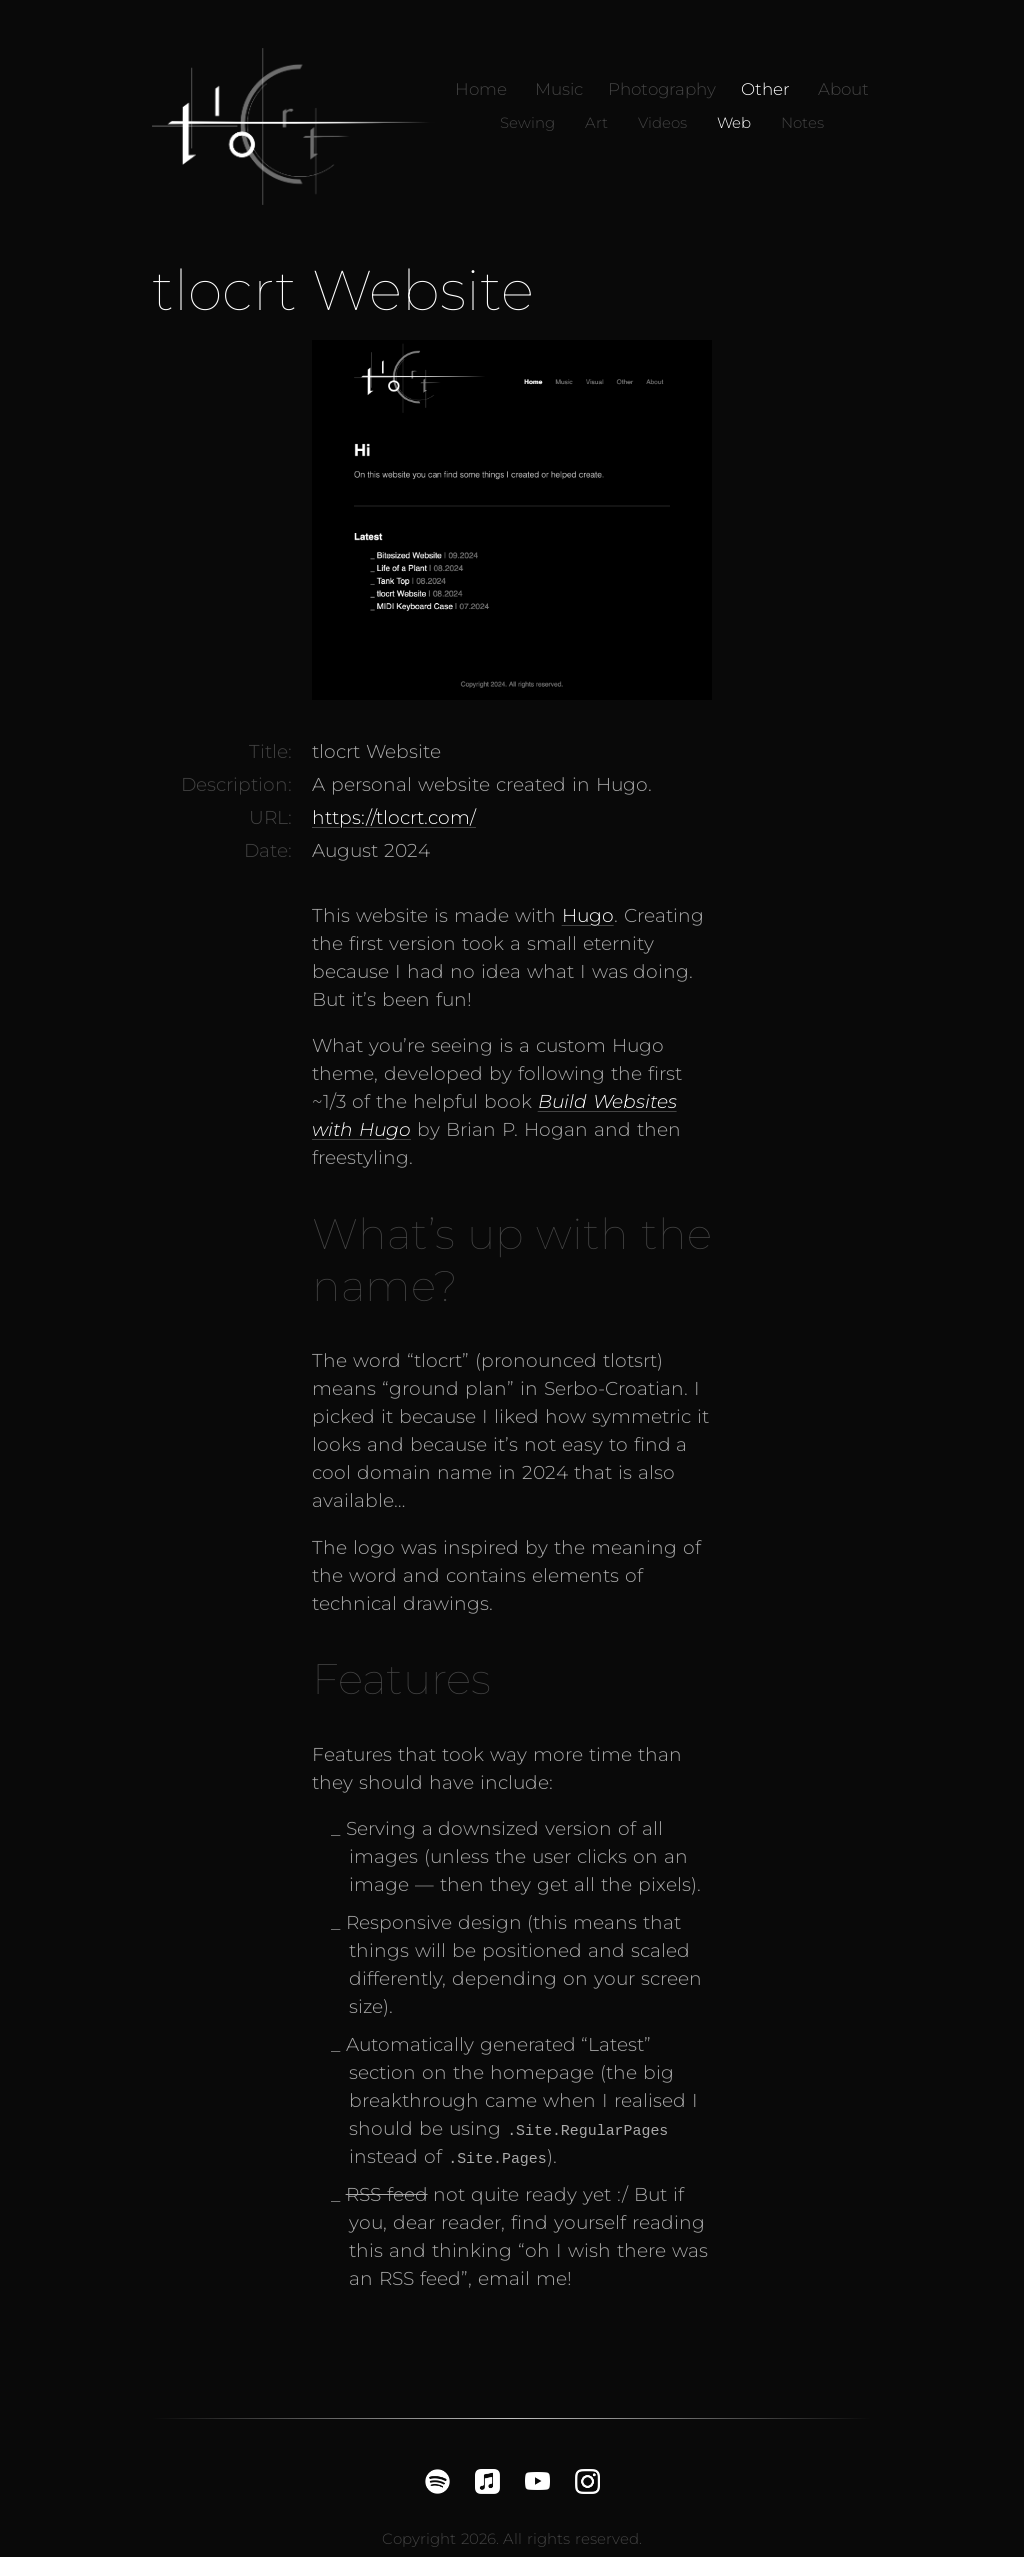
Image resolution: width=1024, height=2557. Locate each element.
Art (596, 123)
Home (481, 89)
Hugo (588, 915)
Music (559, 89)
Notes (802, 123)
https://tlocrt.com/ (394, 817)
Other (765, 89)
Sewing (527, 123)
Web (734, 123)
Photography (662, 89)
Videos (662, 123)
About (843, 89)
